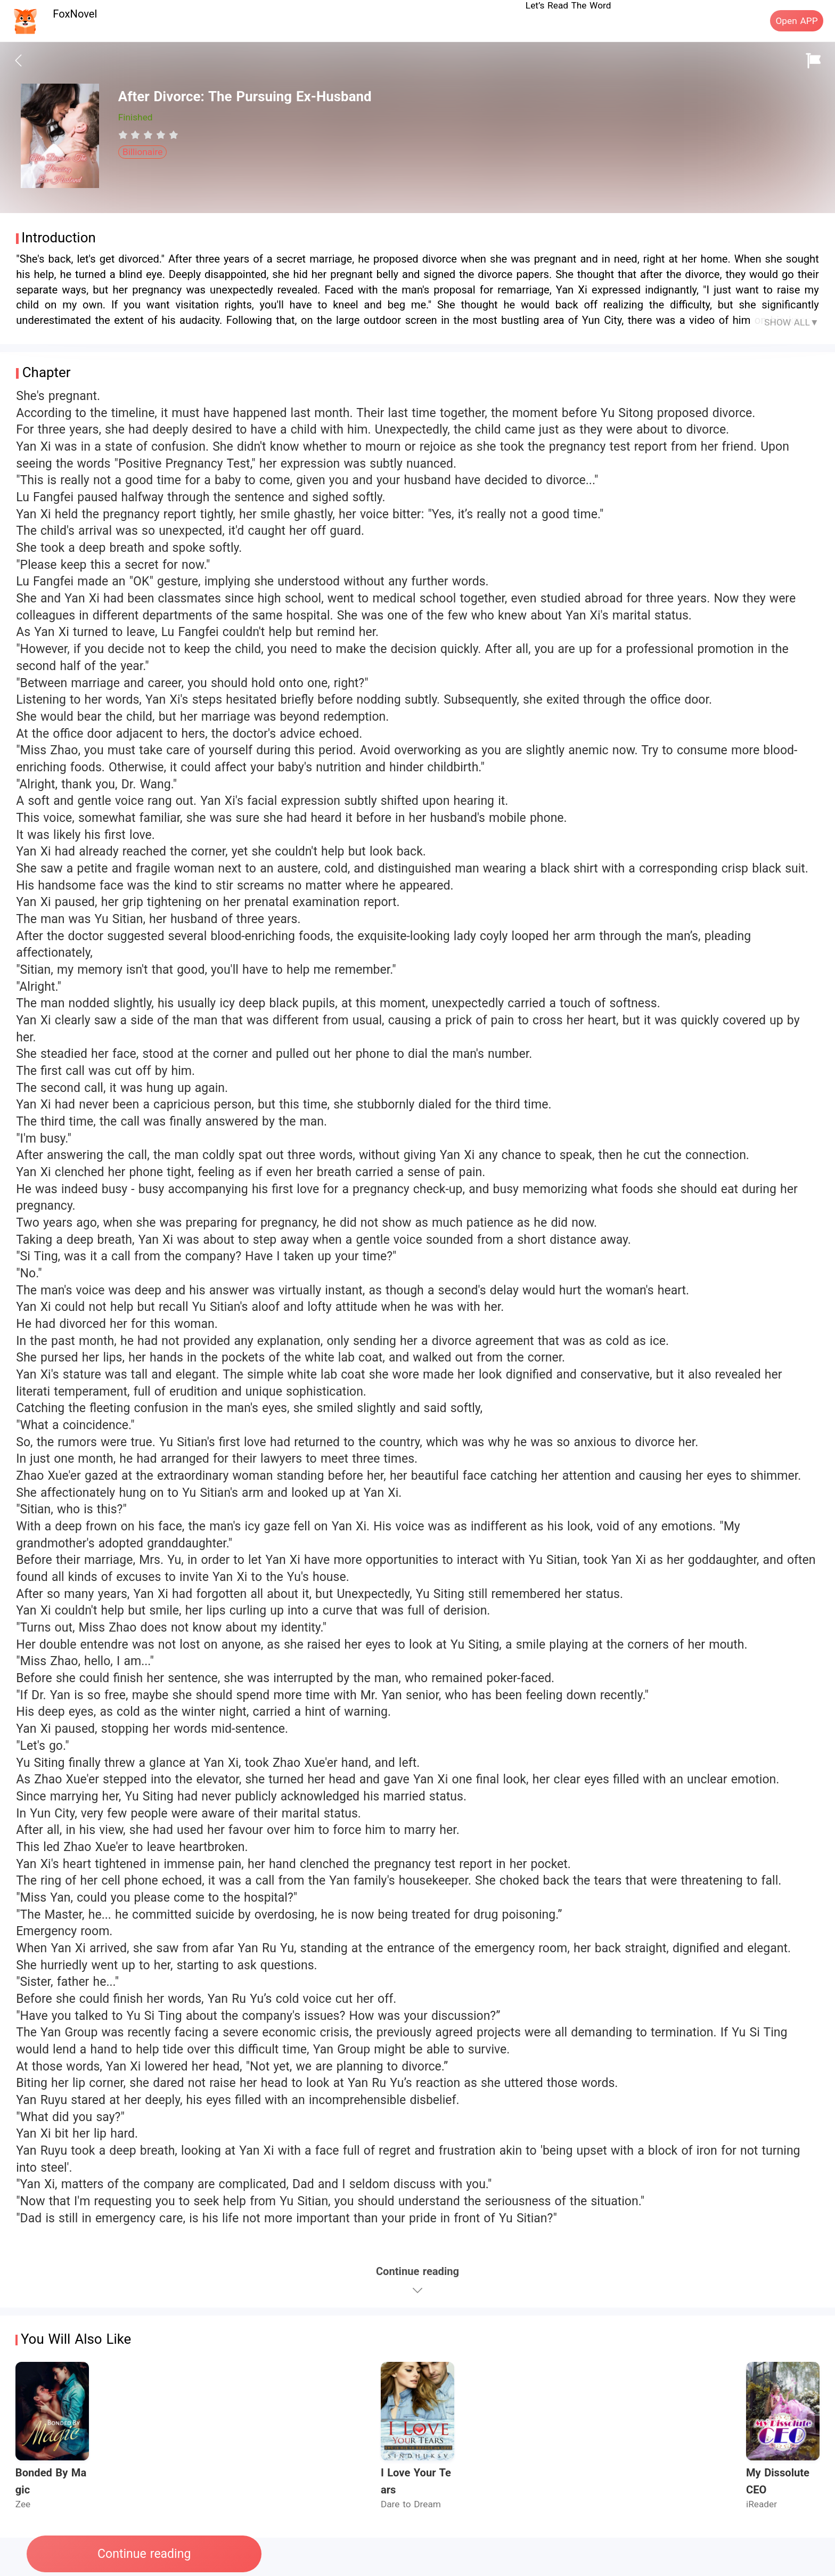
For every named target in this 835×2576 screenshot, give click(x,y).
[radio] (124, 135)
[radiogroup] (148, 135)
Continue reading (144, 2554)
